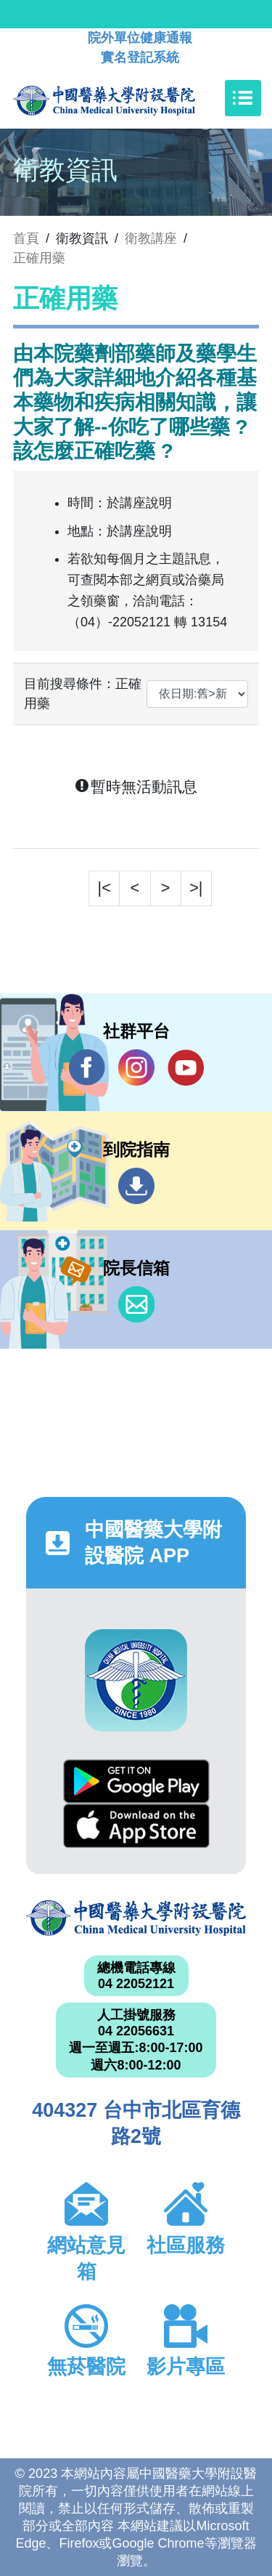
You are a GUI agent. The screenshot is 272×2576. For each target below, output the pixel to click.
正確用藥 (39, 258)
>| (195, 888)
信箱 (136, 1304)
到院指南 (136, 1186)
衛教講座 (151, 238)
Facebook (87, 1067)
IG (136, 1067)
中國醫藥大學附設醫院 (136, 1918)
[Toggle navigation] (243, 98)
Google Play (136, 1781)
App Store (136, 1826)
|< (104, 888)
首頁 (26, 238)
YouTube (186, 1067)
